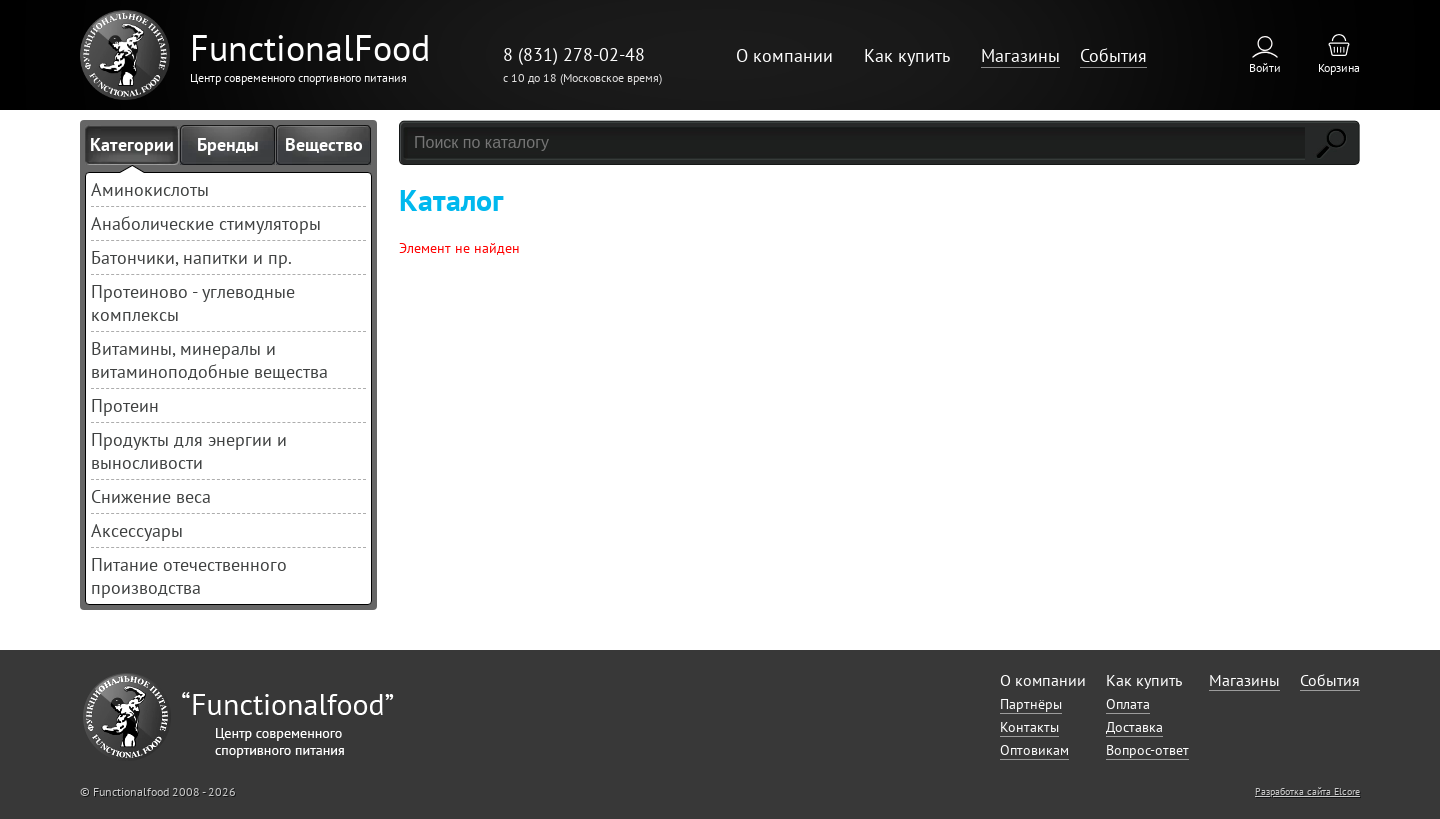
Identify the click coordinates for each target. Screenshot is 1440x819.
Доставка (1134, 727)
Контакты (1029, 727)
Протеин (125, 405)
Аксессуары (137, 530)
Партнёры (1031, 704)
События (1113, 55)
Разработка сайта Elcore (1307, 791)
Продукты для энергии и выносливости (189, 451)
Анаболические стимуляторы (206, 223)
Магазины (1020, 55)
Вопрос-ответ (1147, 750)
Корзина (1339, 67)
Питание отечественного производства (189, 576)
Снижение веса (151, 496)
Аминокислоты (150, 189)
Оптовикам (1034, 750)
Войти (1265, 67)
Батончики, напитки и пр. (191, 257)
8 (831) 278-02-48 (574, 54)
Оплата (1128, 704)
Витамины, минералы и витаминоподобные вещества (209, 360)
